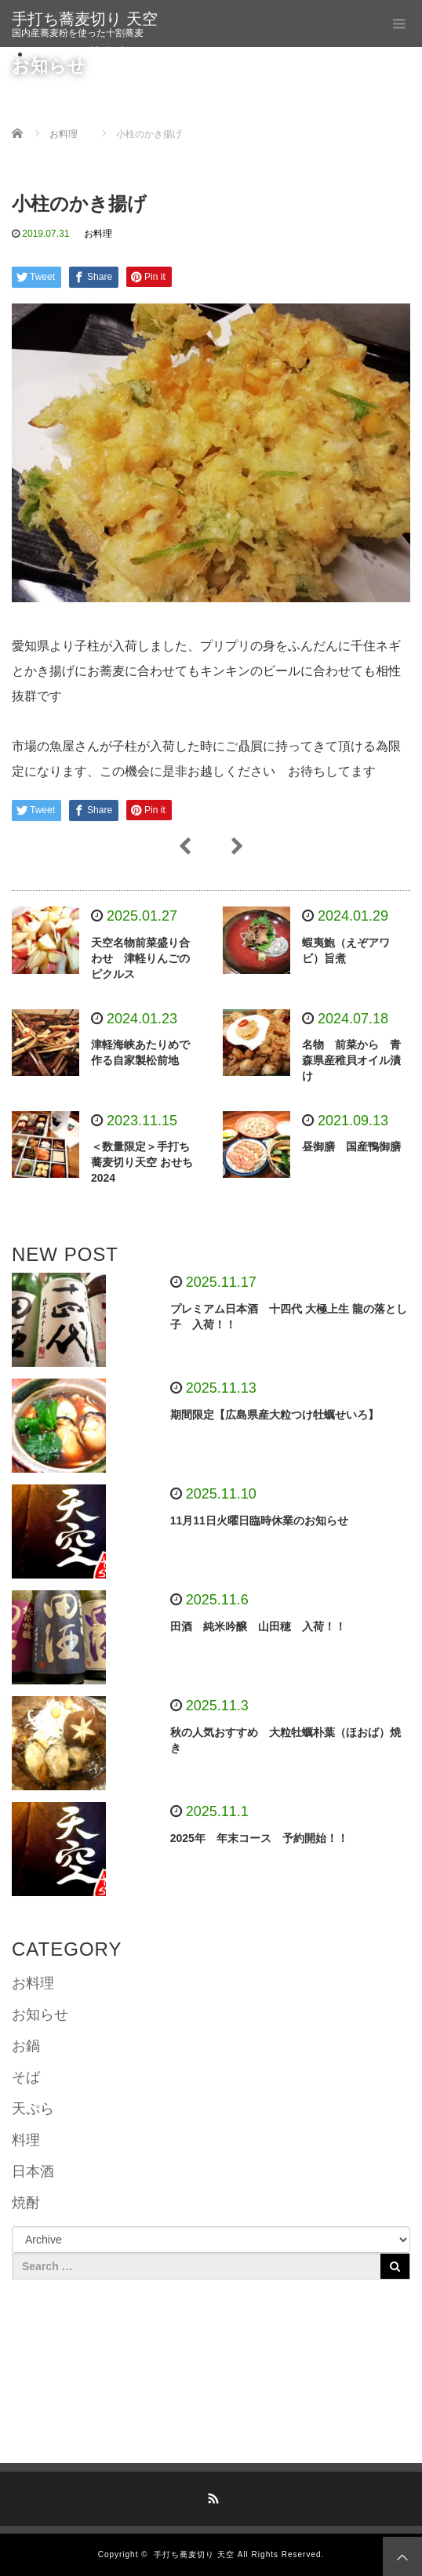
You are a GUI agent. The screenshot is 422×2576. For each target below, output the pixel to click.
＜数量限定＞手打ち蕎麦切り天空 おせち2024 (142, 1162)
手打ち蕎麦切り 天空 (85, 18)
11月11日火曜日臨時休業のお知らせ (259, 1520)
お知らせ (40, 2014)
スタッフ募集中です (94, 53)
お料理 (98, 233)
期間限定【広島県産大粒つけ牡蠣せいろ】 (274, 1414)
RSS (211, 2496)
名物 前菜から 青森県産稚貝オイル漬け (351, 1060)
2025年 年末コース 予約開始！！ (259, 1838)
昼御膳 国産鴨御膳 (351, 1146)
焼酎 (26, 2203)
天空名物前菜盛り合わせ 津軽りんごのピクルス (140, 958)
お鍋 (26, 2046)
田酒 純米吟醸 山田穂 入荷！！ (258, 1626)
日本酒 (33, 2171)
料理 (26, 2140)
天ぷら (33, 2108)
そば (26, 2077)
